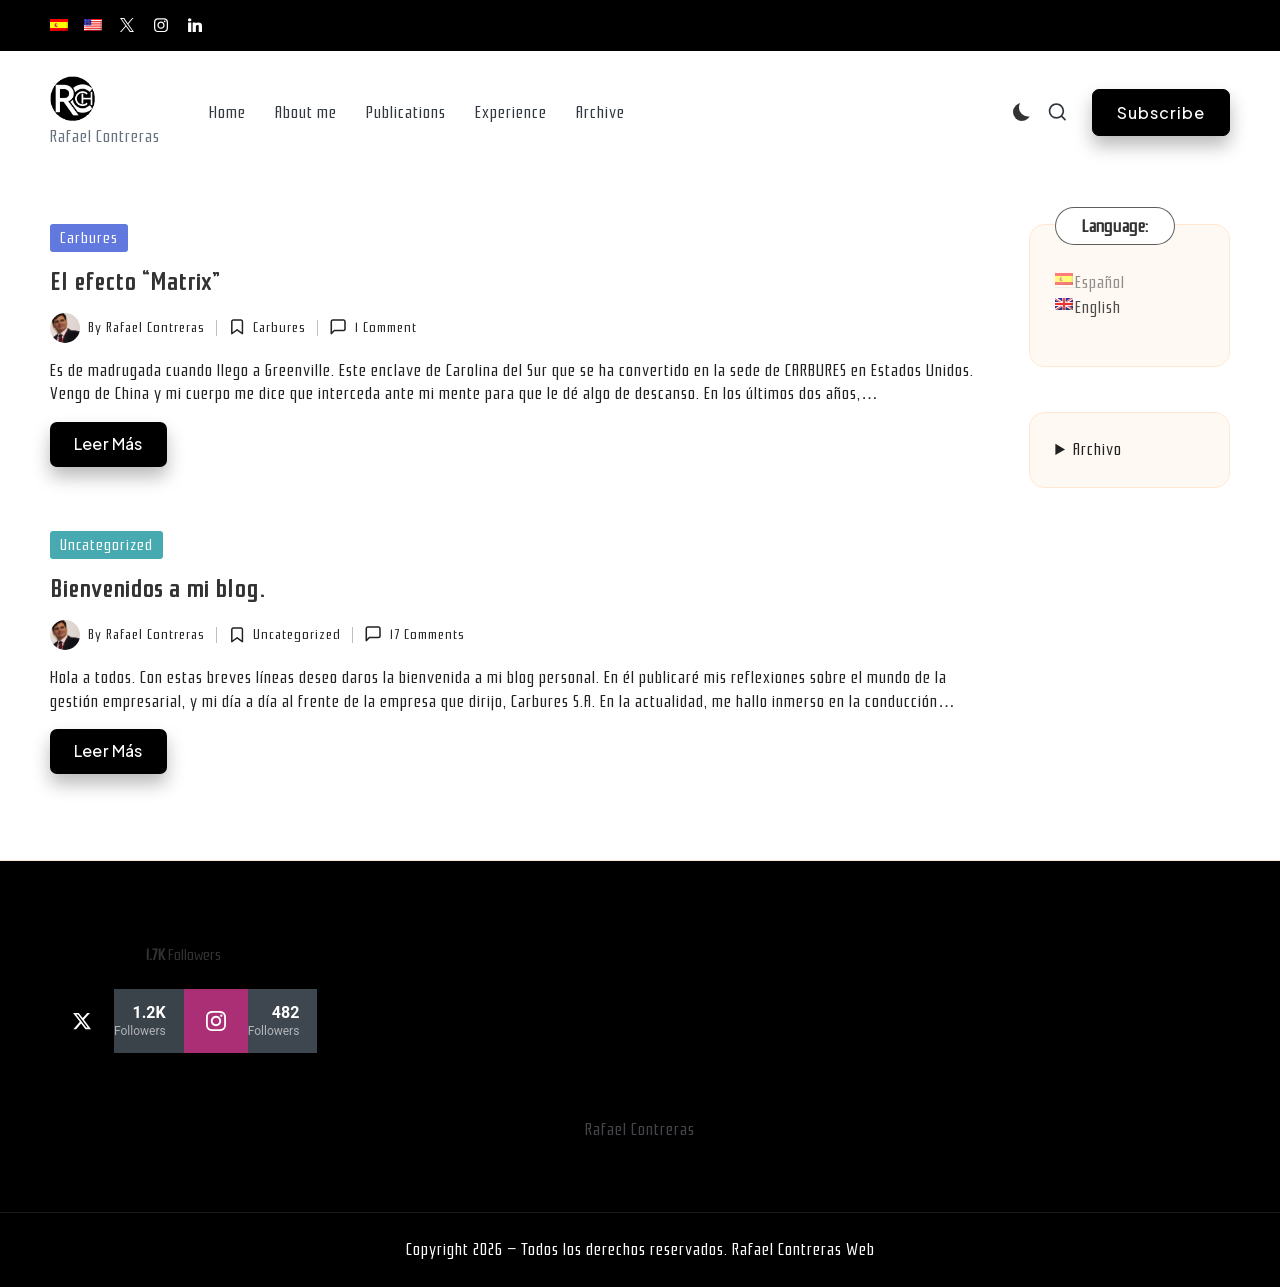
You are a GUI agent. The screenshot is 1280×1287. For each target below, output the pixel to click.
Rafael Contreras (640, 1129)
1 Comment (372, 327)
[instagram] (251, 1021)
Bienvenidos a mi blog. (157, 589)
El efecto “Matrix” (135, 282)
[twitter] (117, 1021)
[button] (1161, 112)
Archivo (1097, 449)
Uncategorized (106, 545)
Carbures (89, 238)
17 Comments (414, 634)
